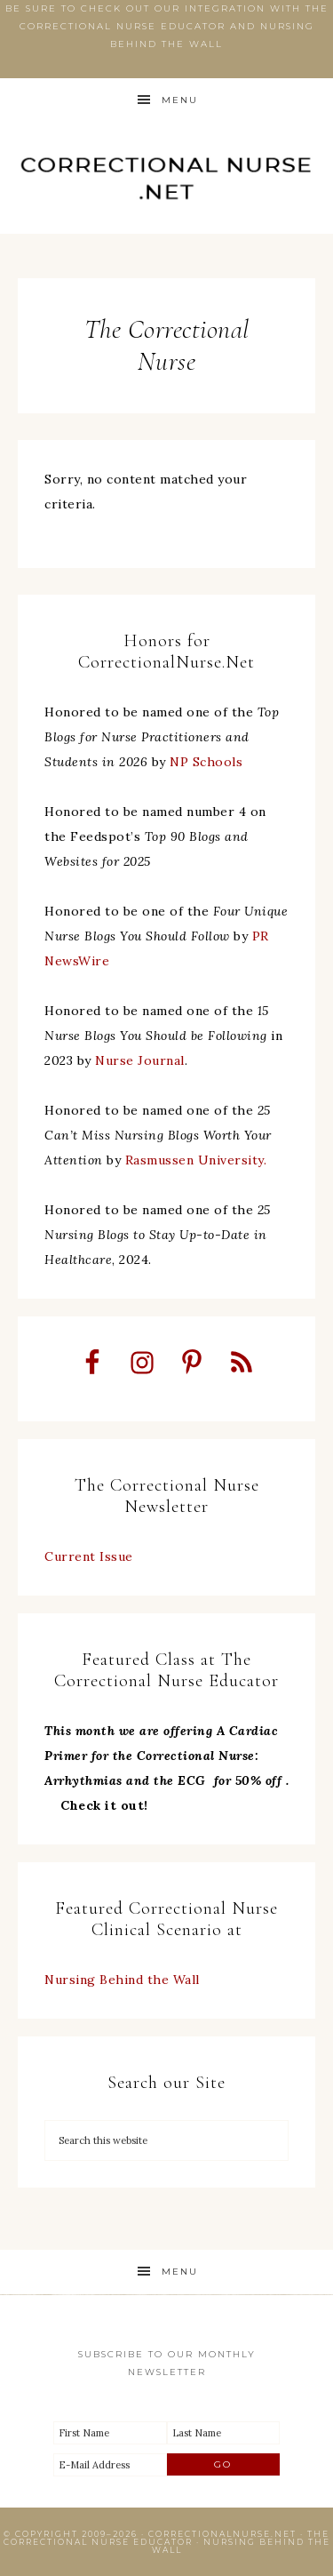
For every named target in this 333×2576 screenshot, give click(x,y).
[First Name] (110, 2432)
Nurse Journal (140, 1060)
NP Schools (206, 762)
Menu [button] (180, 100)
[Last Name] (224, 2432)
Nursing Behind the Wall (122, 1980)
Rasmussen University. (196, 1160)
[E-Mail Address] (110, 2464)
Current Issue (88, 1556)
